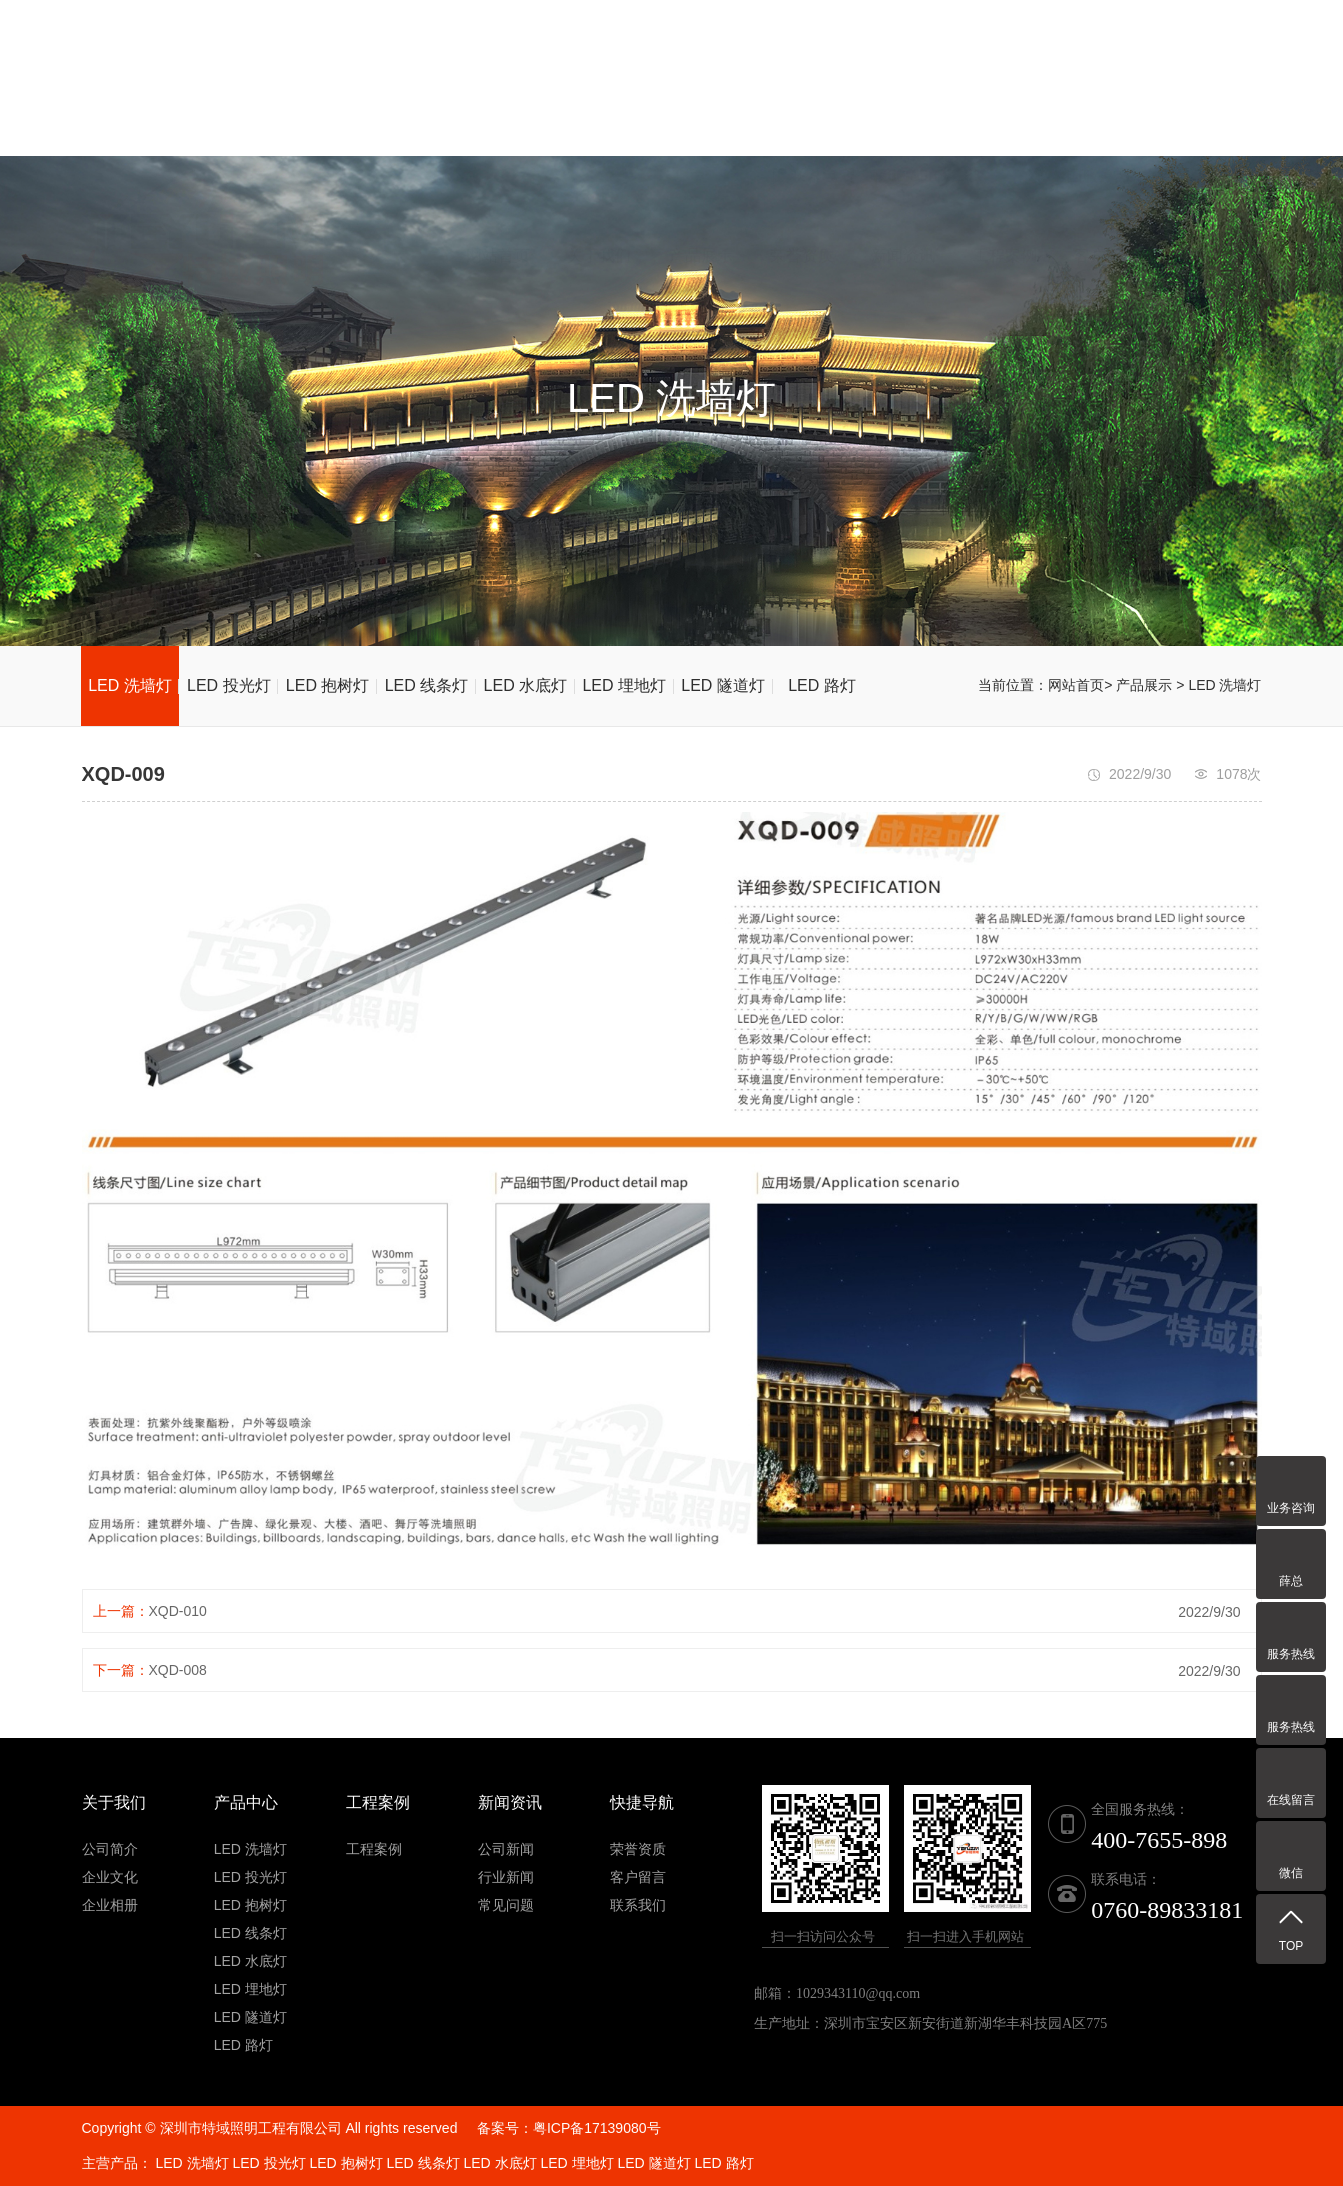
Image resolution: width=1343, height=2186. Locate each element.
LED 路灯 (822, 685)
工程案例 (1005, 108)
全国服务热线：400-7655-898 (1143, 29)
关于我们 (599, 108)
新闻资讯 (903, 108)
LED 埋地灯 (624, 685)
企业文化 (110, 1877)
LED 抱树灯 (328, 685)
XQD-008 (178, 1670)
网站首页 (498, 108)
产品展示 (701, 108)
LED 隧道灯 (723, 685)
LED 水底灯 (526, 685)
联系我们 (1208, 108)
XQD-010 (178, 1611)
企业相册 (110, 1905)
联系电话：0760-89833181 (877, 29)
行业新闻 (506, 1877)
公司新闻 (506, 1849)
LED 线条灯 (427, 685)
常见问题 (506, 1905)
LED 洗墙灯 (130, 685)
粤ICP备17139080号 (597, 2128)
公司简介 (110, 1849)
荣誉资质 (802, 108)
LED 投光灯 (229, 685)
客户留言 (1106, 108)
